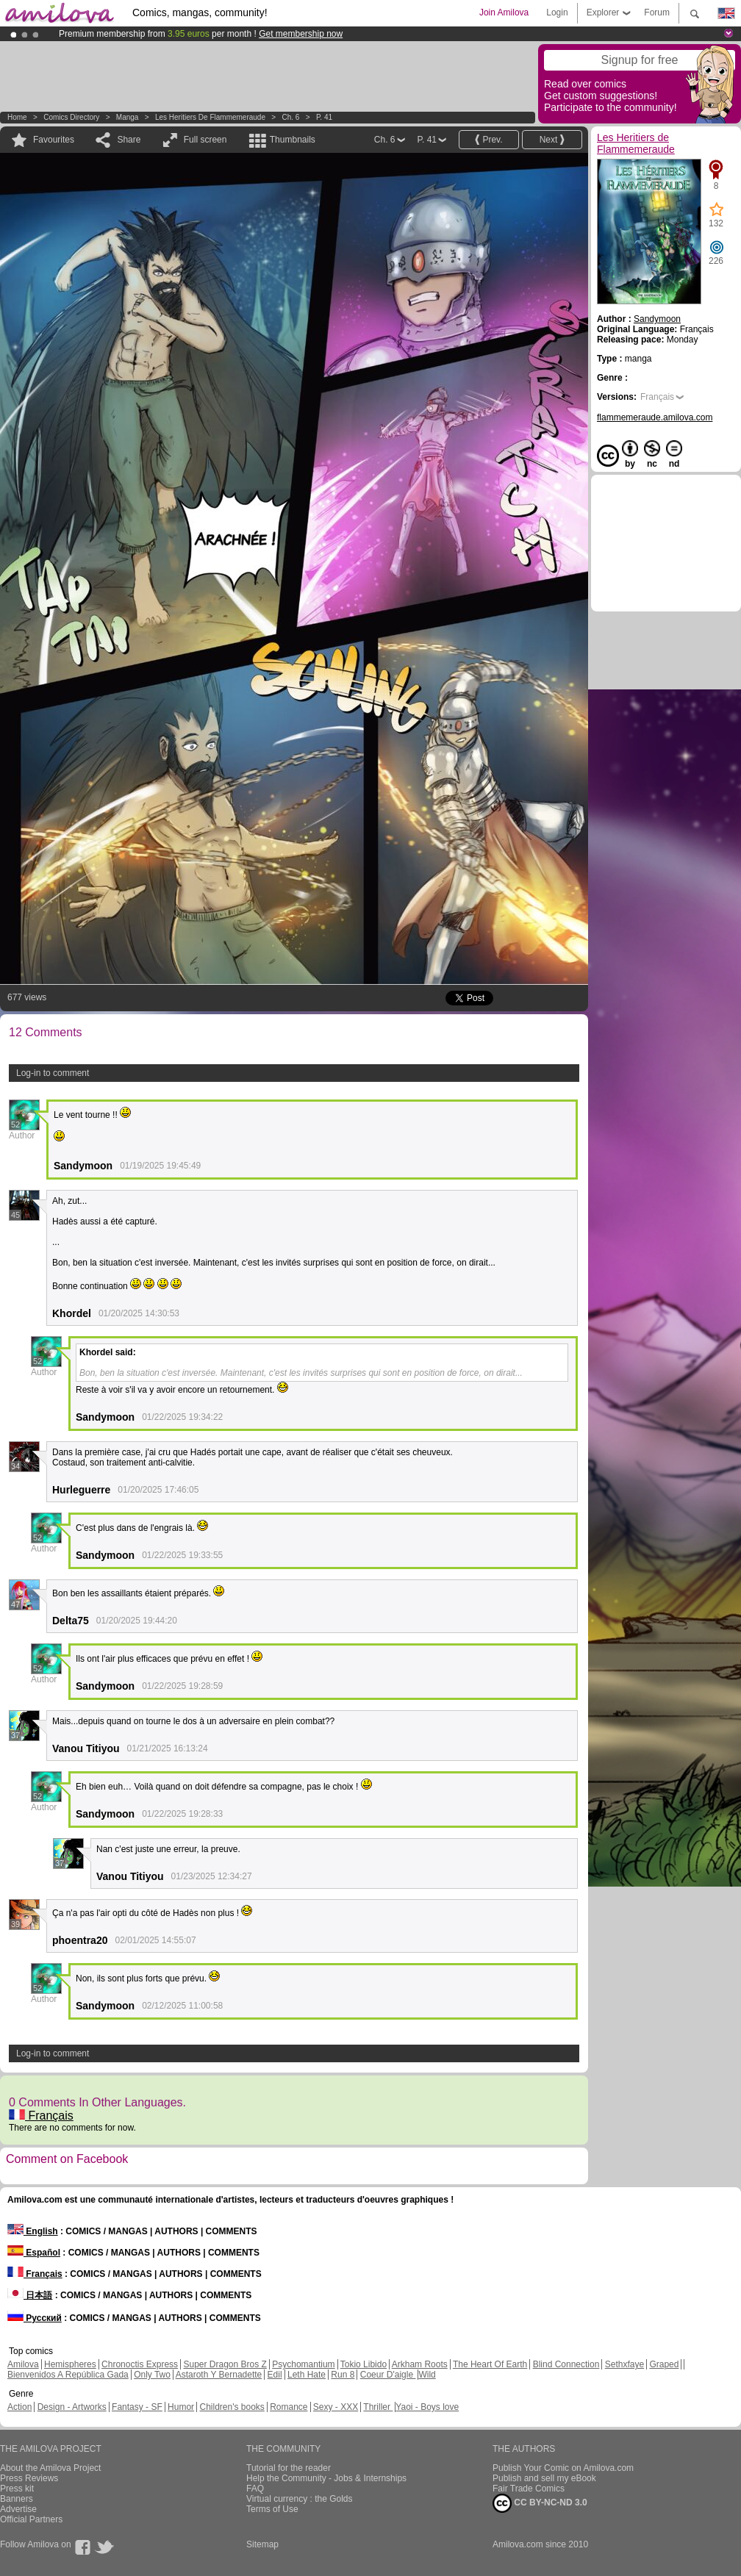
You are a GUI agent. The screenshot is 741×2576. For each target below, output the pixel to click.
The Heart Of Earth (490, 2364)
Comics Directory (71, 117)
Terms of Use (272, 2509)
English (32, 2231)
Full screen (205, 139)
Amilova (23, 2364)
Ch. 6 (291, 117)
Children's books (231, 2407)
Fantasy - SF (137, 2407)
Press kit (17, 2488)
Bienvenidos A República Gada (68, 2374)
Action (19, 2407)
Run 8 (342, 2374)
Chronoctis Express (139, 2364)
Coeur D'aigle (388, 2374)
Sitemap (262, 2544)
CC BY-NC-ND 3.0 (540, 2503)
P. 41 (324, 117)
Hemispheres (70, 2364)
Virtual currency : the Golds (299, 2499)
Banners (16, 2499)
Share (128, 139)
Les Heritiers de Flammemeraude (210, 117)
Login (557, 12)
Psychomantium (303, 2364)
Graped (664, 2364)
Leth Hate (306, 2374)
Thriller (378, 2407)
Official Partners (31, 2519)
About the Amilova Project (50, 2468)
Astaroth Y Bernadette (219, 2374)
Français (41, 2115)
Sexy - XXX (335, 2407)
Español (33, 2252)
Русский (34, 2318)
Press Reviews (29, 2478)
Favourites (53, 139)
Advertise (18, 2509)
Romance (288, 2407)
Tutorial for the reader (288, 2468)
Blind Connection (566, 2364)
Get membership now (301, 34)
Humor (181, 2407)
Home (17, 117)
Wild (426, 2374)
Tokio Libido (363, 2364)
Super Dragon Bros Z (224, 2364)
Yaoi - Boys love (427, 2407)
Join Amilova (504, 12)
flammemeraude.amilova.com (654, 417)
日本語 (29, 2295)
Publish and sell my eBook (544, 2478)
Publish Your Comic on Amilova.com (563, 2468)
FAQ (255, 2488)
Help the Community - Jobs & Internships (326, 2478)
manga (127, 117)
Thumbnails (292, 139)
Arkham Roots (420, 2364)
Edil (275, 2374)
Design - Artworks (72, 2407)
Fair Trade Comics (529, 2488)
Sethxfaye (624, 2364)
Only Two (152, 2374)
